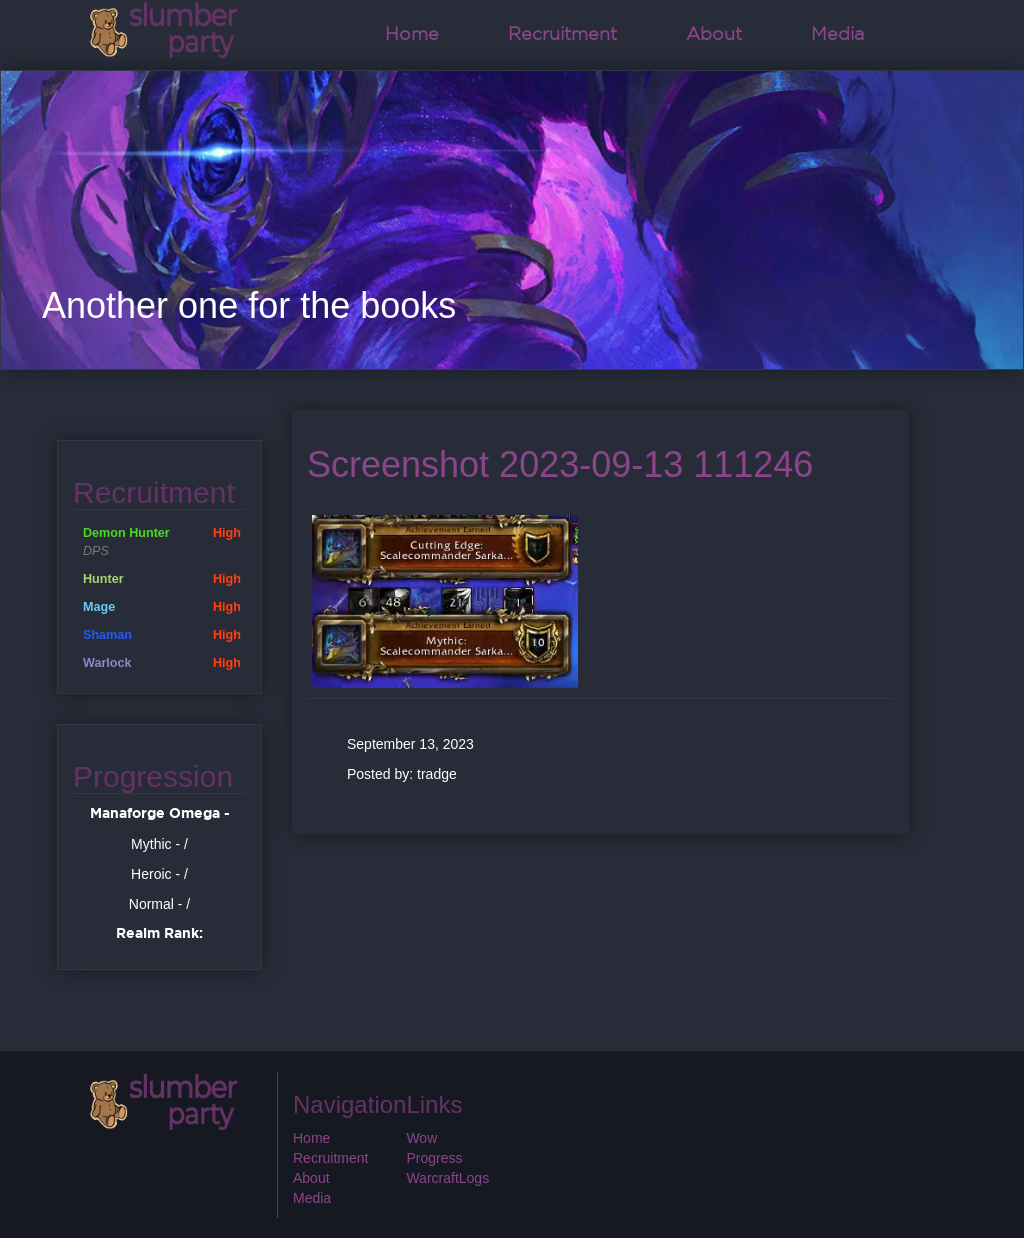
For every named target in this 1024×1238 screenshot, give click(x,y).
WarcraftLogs (447, 1178)
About (714, 35)
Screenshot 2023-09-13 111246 (560, 464)
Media (837, 35)
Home (412, 35)
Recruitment (562, 35)
